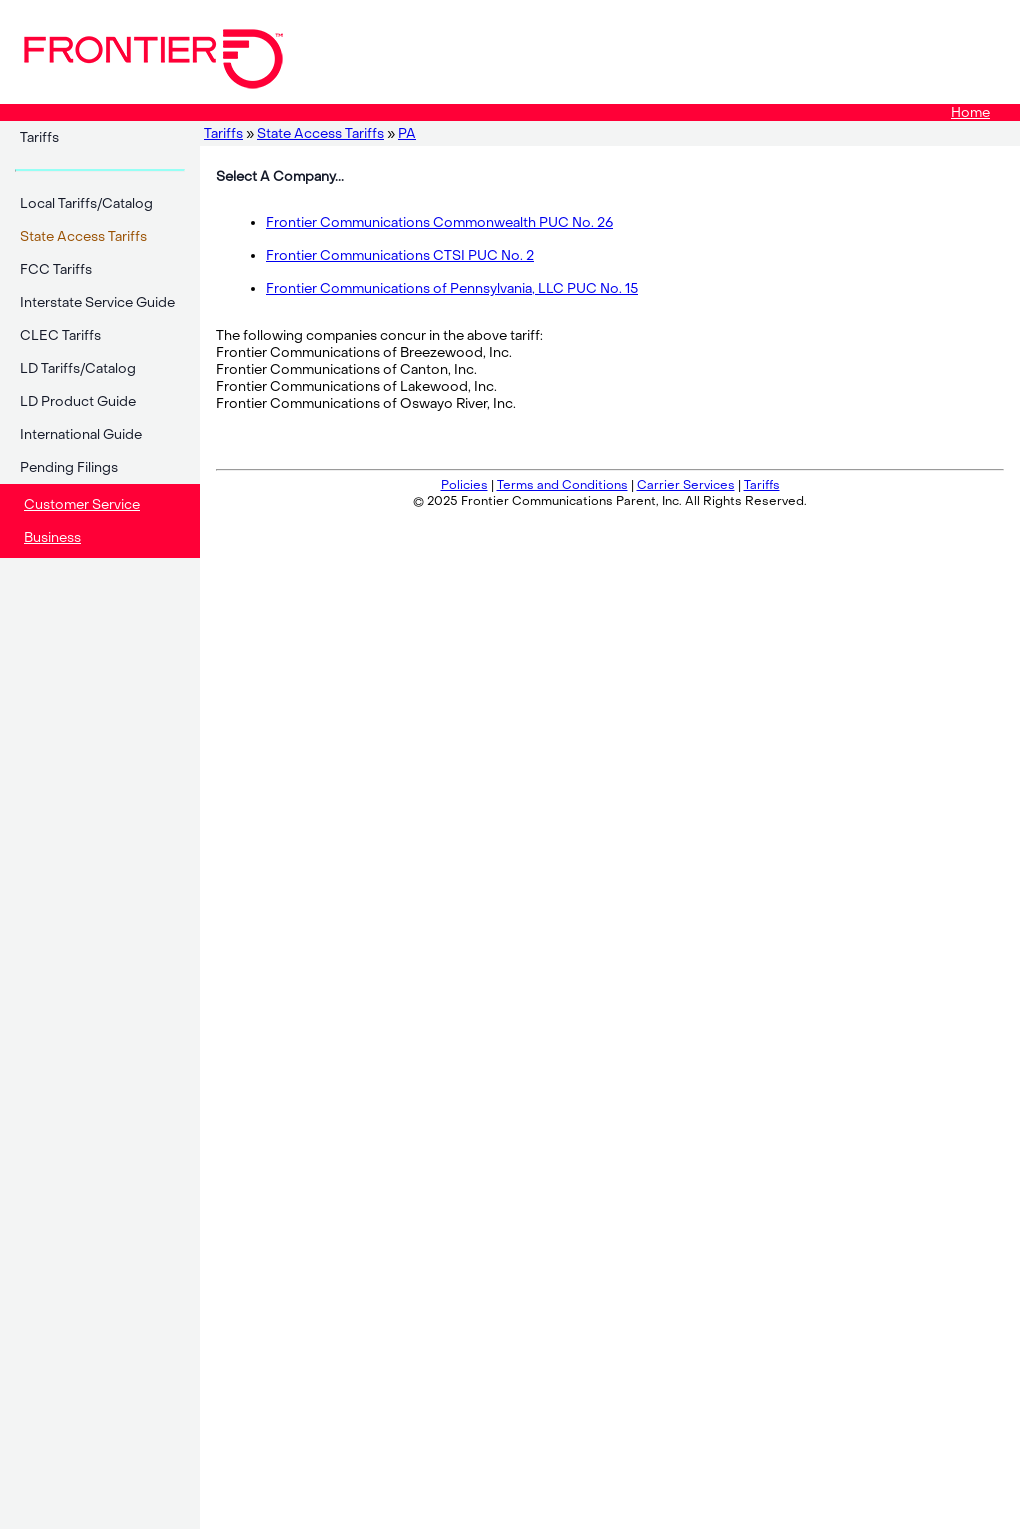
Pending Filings (69, 467)
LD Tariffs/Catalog (78, 368)
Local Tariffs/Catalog (86, 203)
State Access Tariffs (320, 133)
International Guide (81, 434)
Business (52, 537)
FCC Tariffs (56, 269)
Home (970, 112)
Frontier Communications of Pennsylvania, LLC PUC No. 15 (452, 288)
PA (407, 133)
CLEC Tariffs (60, 335)
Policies (464, 485)
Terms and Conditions (562, 485)
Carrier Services (686, 485)
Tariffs (39, 137)
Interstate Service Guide (97, 302)
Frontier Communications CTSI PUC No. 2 (400, 255)
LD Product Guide (78, 401)
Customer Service (82, 504)
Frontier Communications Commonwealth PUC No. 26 (439, 222)
